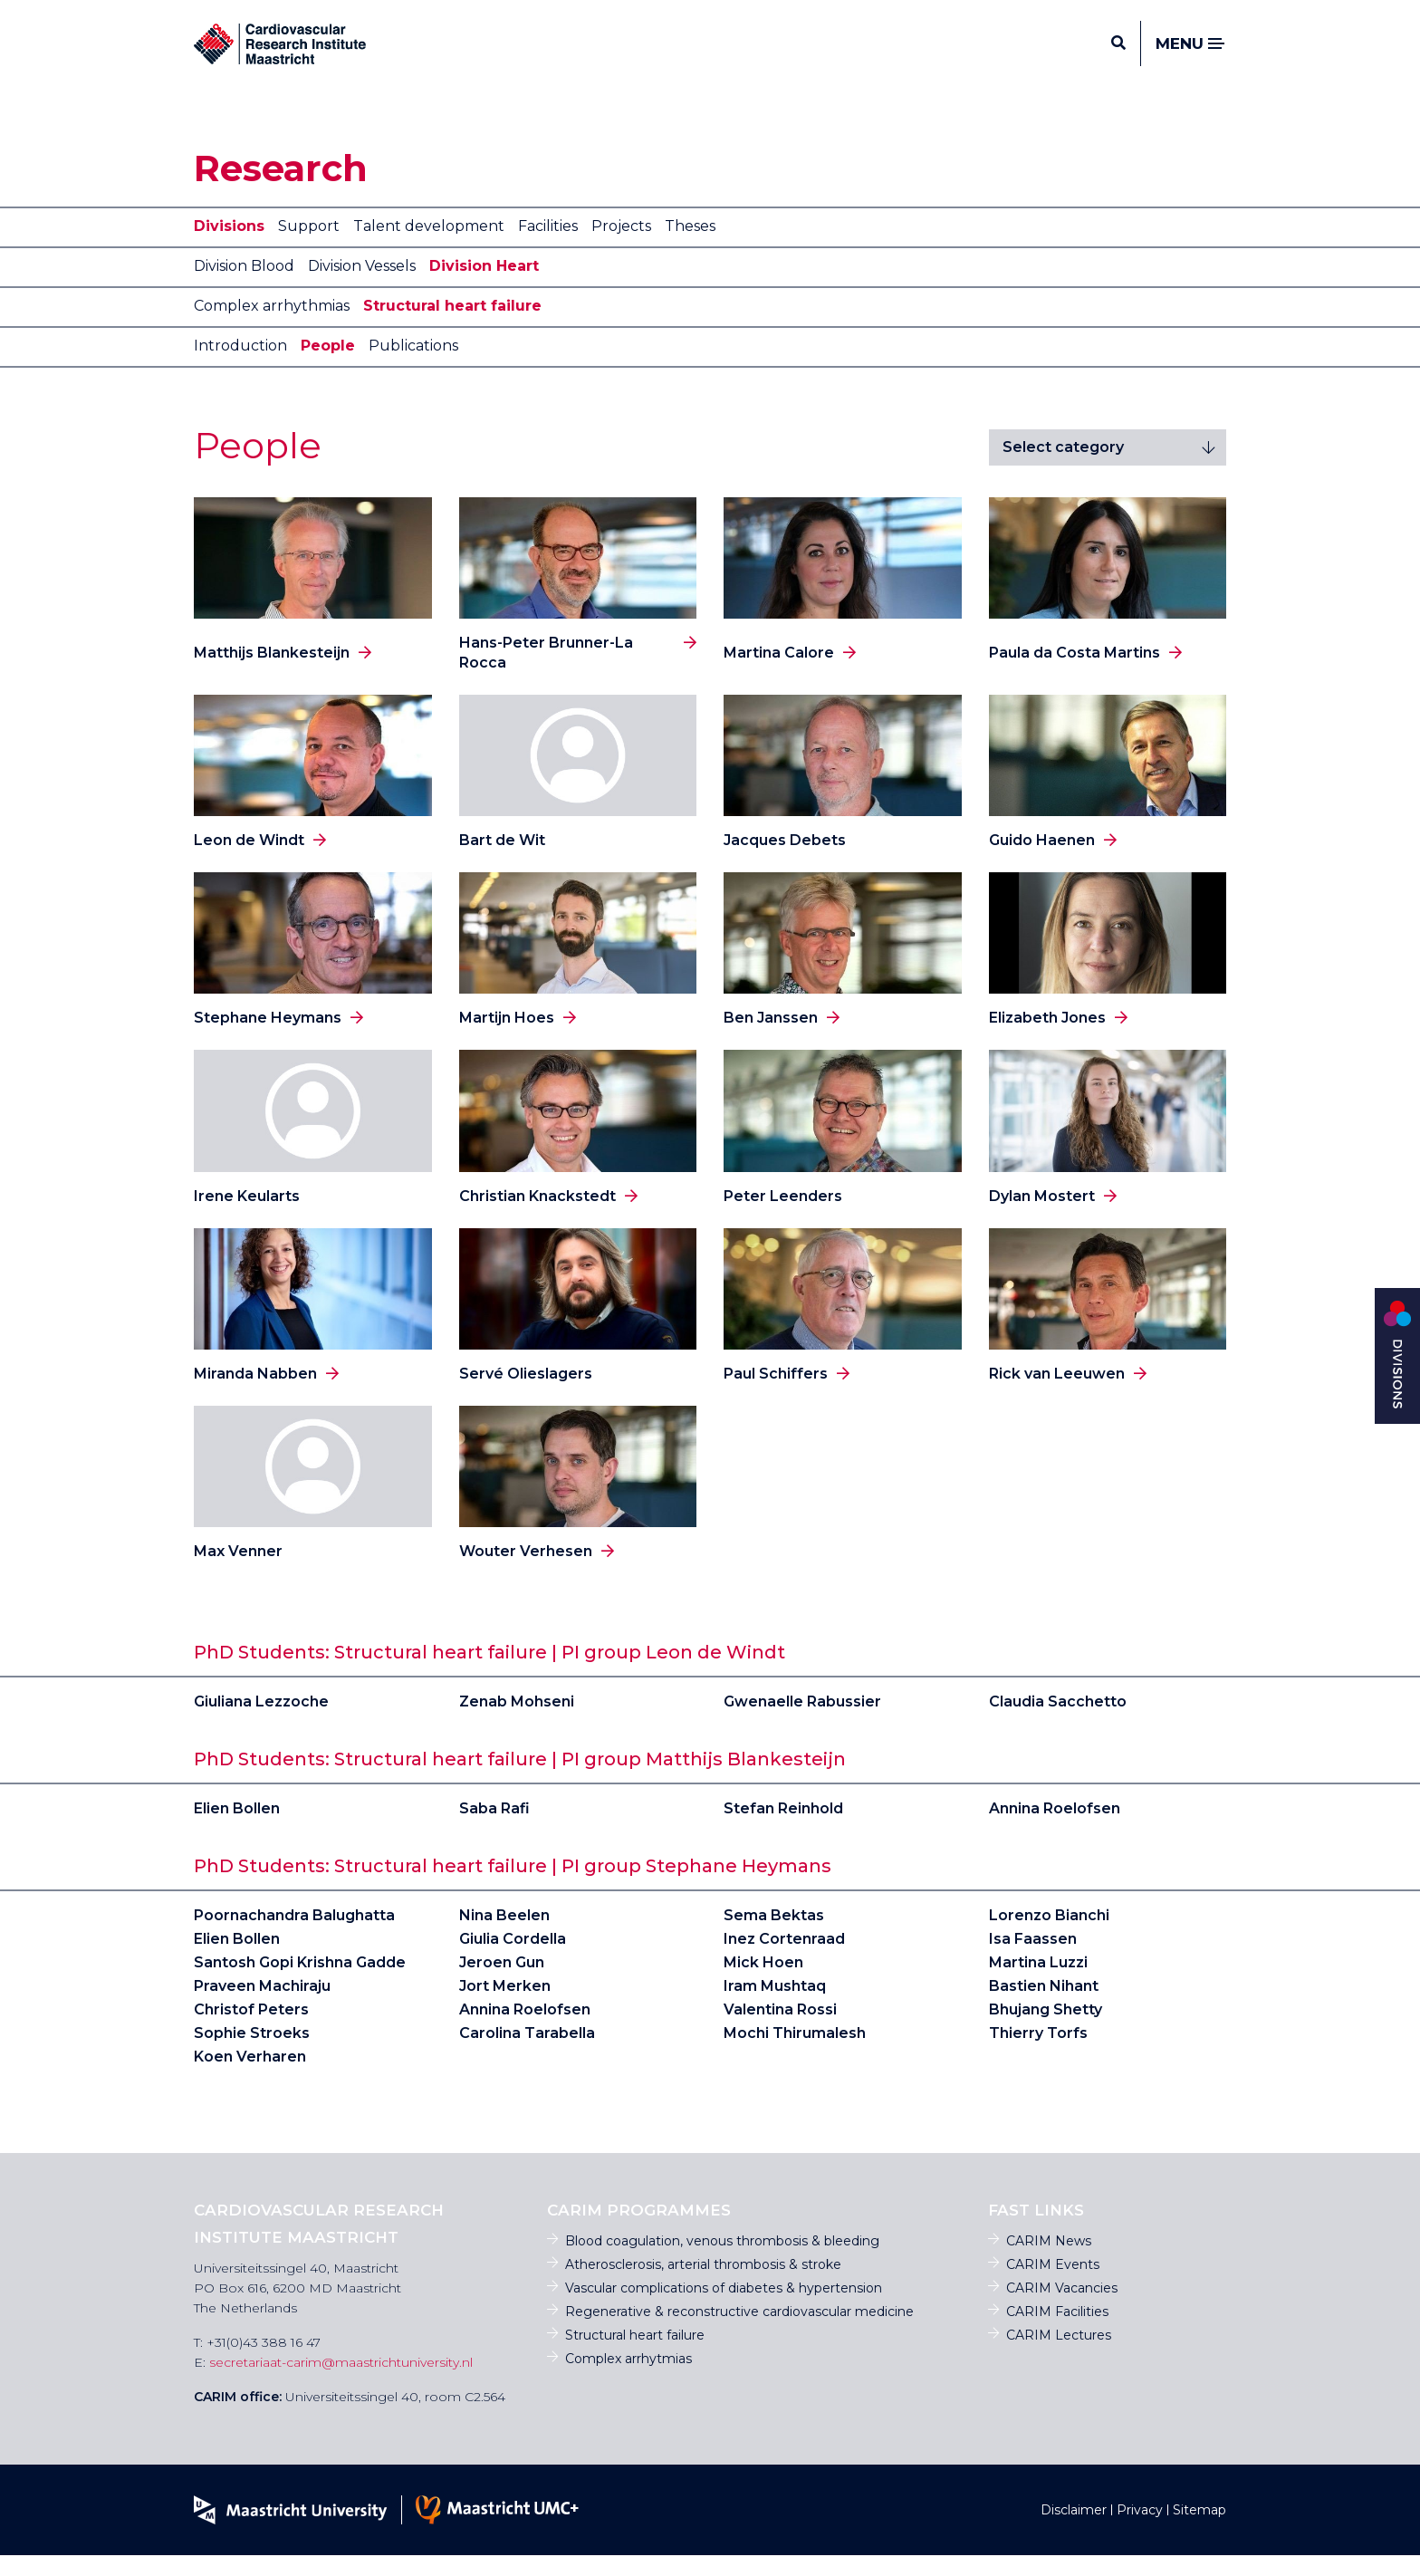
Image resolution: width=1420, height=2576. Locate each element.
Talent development (428, 246)
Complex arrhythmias (272, 326)
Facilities (548, 246)
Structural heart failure (452, 326)
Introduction (240, 366)
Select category (1063, 467)
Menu (1191, 55)
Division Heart (484, 286)
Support (309, 246)
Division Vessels (362, 286)
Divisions (229, 246)
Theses (690, 246)
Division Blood (244, 286)
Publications (413, 366)
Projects (621, 246)
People (328, 366)
